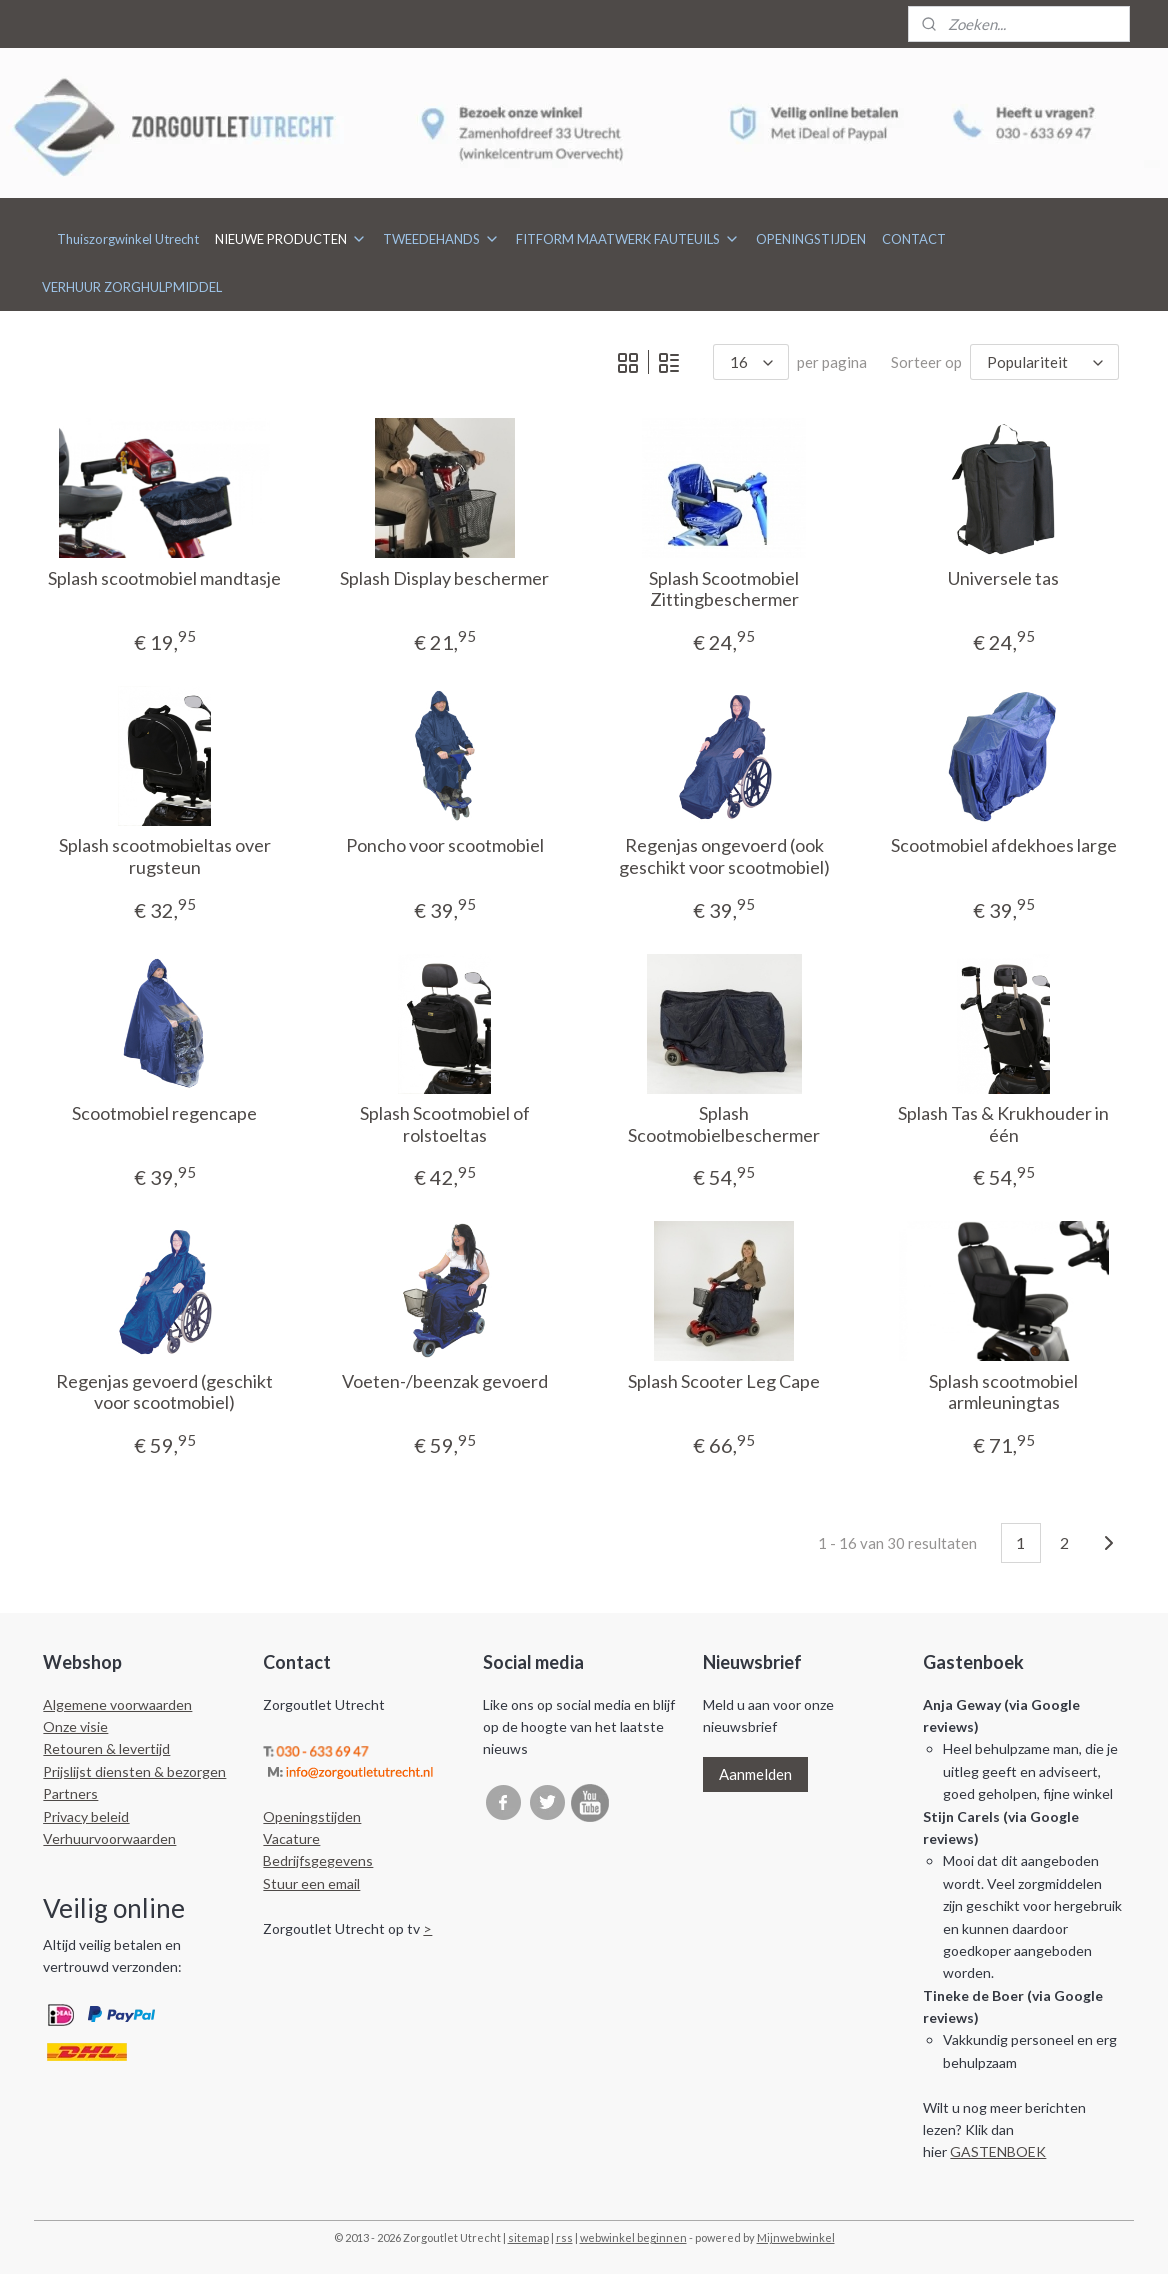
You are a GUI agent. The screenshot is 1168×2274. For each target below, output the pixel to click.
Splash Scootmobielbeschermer (724, 1124)
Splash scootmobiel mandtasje (164, 578)
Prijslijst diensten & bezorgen (134, 1771)
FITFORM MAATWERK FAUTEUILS (628, 239)
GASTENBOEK (998, 2151)
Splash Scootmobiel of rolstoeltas (444, 1124)
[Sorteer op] (1044, 362)
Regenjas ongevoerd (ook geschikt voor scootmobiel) (723, 856)
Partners (70, 1793)
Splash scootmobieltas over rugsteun (164, 856)
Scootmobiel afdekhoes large (1004, 845)
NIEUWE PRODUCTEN (291, 239)
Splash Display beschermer (444, 578)
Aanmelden (755, 1774)
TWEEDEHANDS (441, 239)
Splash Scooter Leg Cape (724, 1381)
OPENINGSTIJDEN (811, 239)
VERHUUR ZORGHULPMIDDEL (132, 287)
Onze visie (75, 1726)
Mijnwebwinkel (796, 2237)
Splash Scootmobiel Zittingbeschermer (724, 589)
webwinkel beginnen (633, 2237)
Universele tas (1003, 578)
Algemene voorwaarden (117, 1704)
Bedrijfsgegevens (318, 1860)
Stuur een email (311, 1883)
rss (564, 2237)
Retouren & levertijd (106, 1748)
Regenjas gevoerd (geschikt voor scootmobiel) (164, 1392)
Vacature (291, 1838)
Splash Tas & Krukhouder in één (1003, 1124)
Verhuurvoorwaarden (109, 1838)
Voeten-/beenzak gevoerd (444, 1381)
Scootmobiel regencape (164, 1113)
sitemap (528, 2237)
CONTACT (914, 239)
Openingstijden (312, 1816)
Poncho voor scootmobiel (444, 845)
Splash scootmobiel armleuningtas (1003, 1392)
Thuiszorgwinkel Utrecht (128, 239)
